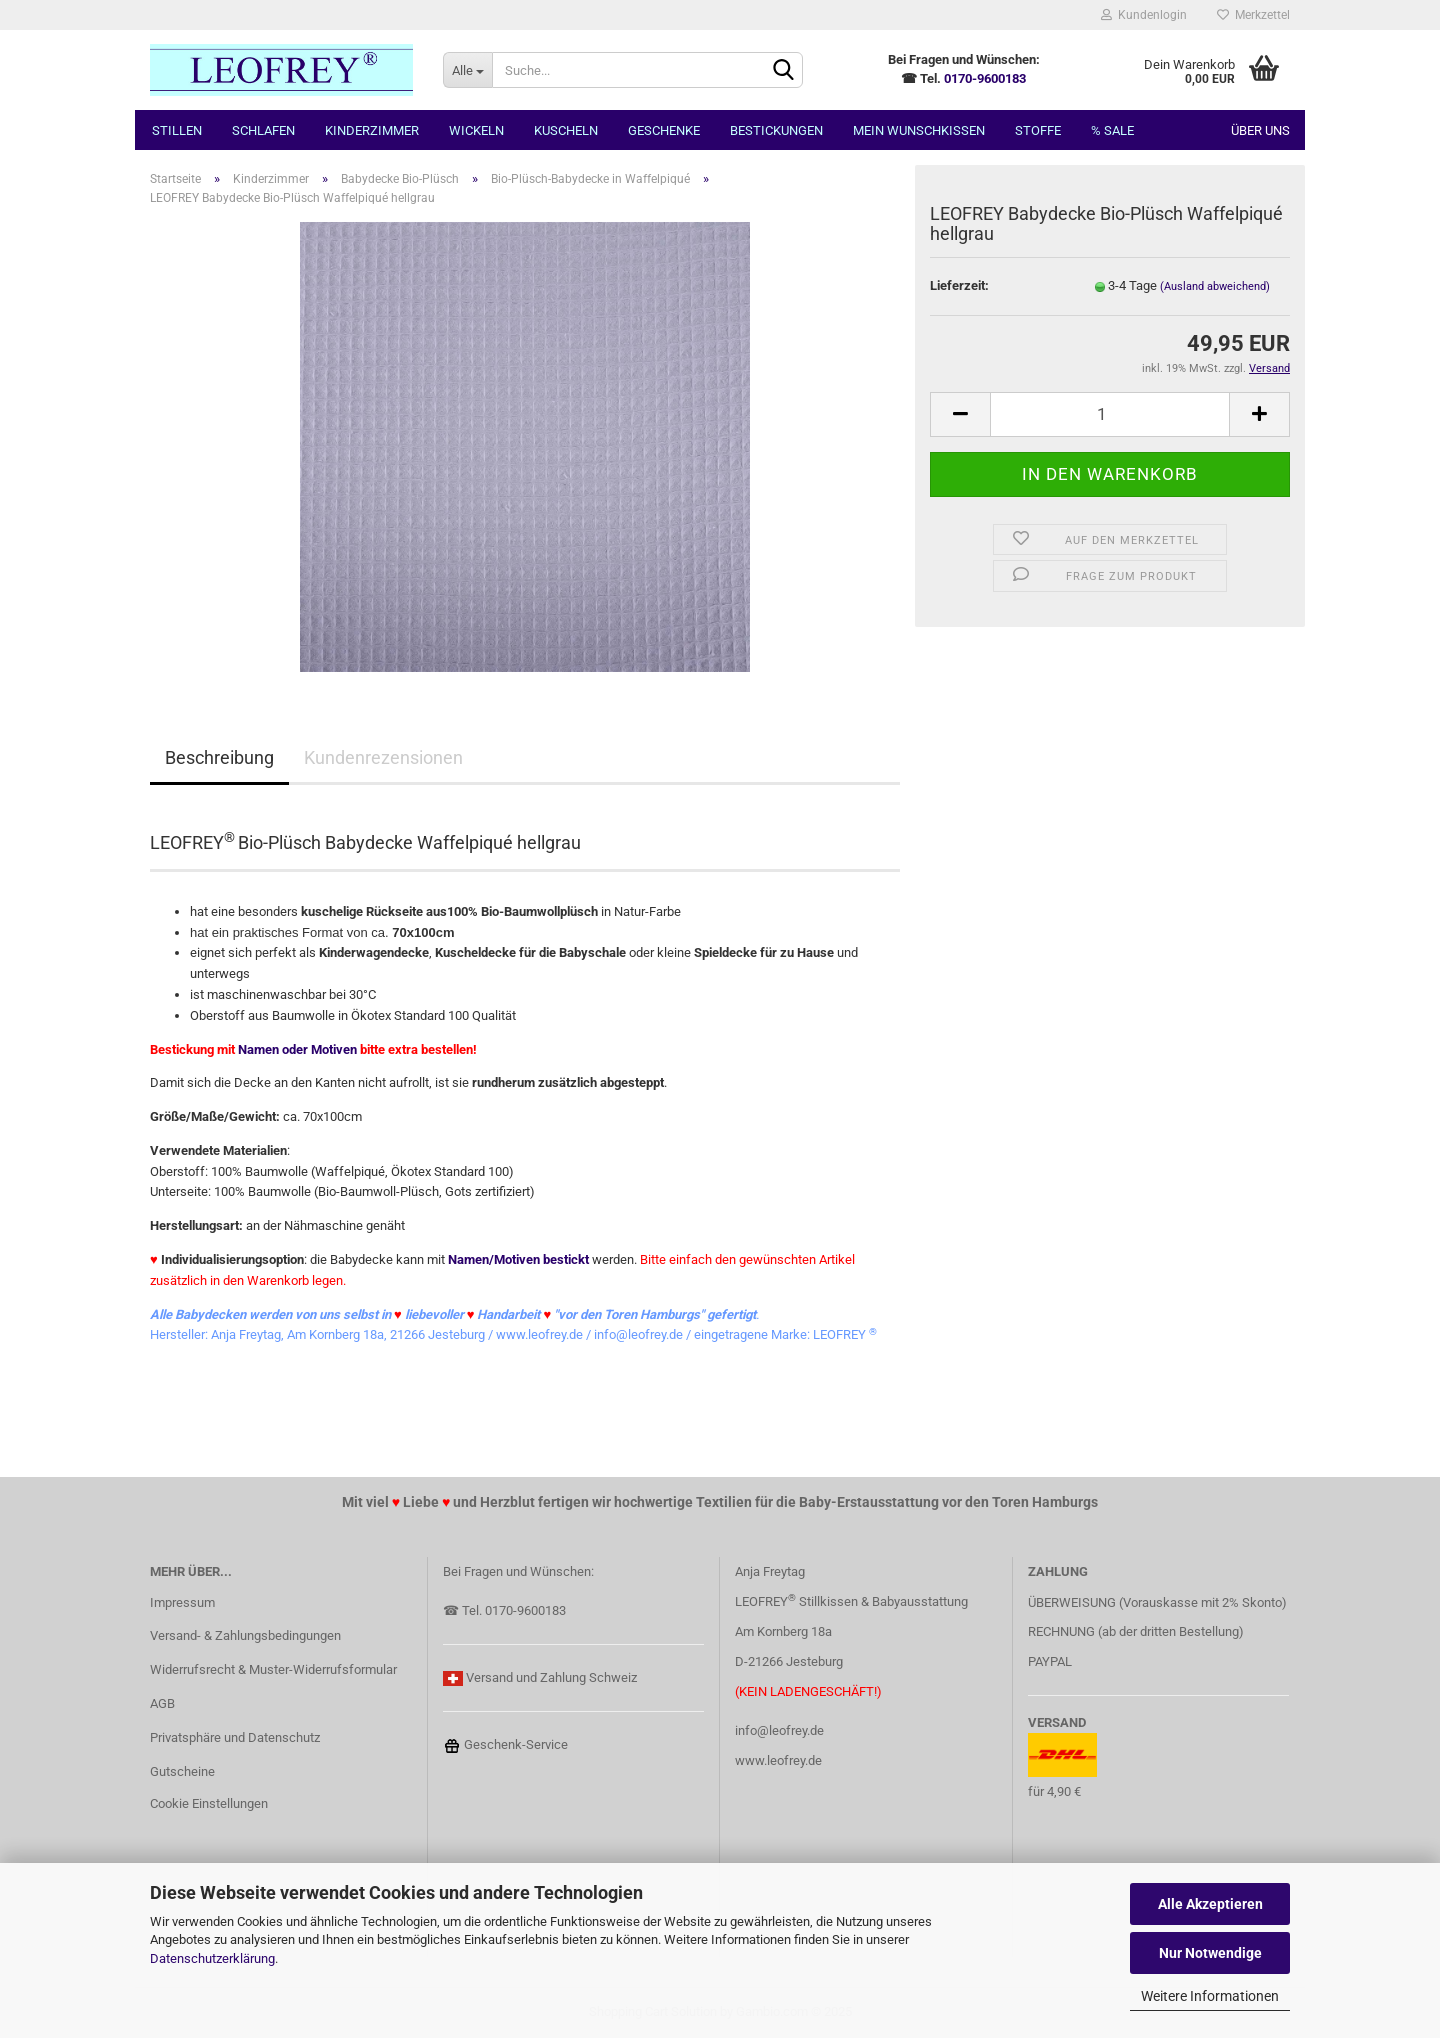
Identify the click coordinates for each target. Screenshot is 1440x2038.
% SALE (1112, 130)
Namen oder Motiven (297, 1049)
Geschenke (664, 130)
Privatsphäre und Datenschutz (235, 1737)
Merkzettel (1253, 15)
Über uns (1260, 130)
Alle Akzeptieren (1210, 1904)
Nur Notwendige (1210, 1953)
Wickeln (476, 130)
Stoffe (1038, 130)
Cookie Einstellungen (209, 1803)
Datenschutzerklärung (212, 1958)
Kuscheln (566, 130)
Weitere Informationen (1210, 1996)
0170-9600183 (985, 78)
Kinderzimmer (372, 130)
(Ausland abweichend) (1215, 286)
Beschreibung (219, 757)
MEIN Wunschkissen (919, 130)
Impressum (182, 1602)
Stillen (177, 130)
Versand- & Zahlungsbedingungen (245, 1635)
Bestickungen (776, 130)
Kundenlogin (1144, 15)
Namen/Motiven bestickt (518, 1259)
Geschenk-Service (505, 1744)
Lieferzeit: (959, 285)
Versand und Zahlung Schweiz (551, 1677)
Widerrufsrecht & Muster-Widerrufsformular (273, 1669)
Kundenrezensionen (383, 757)
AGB (162, 1703)
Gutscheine (182, 1771)
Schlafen (263, 130)
